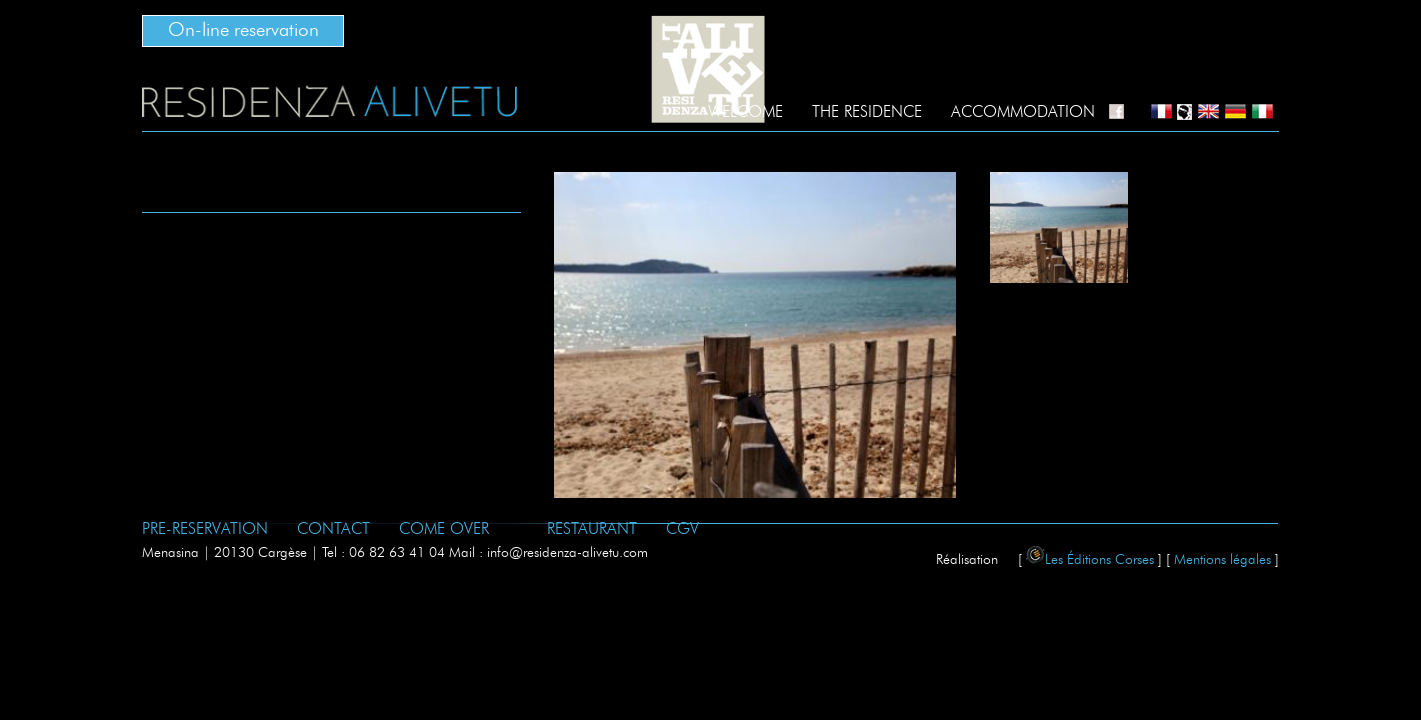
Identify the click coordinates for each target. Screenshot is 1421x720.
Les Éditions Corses (1090, 560)
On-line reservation (243, 30)
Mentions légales (1222, 560)
